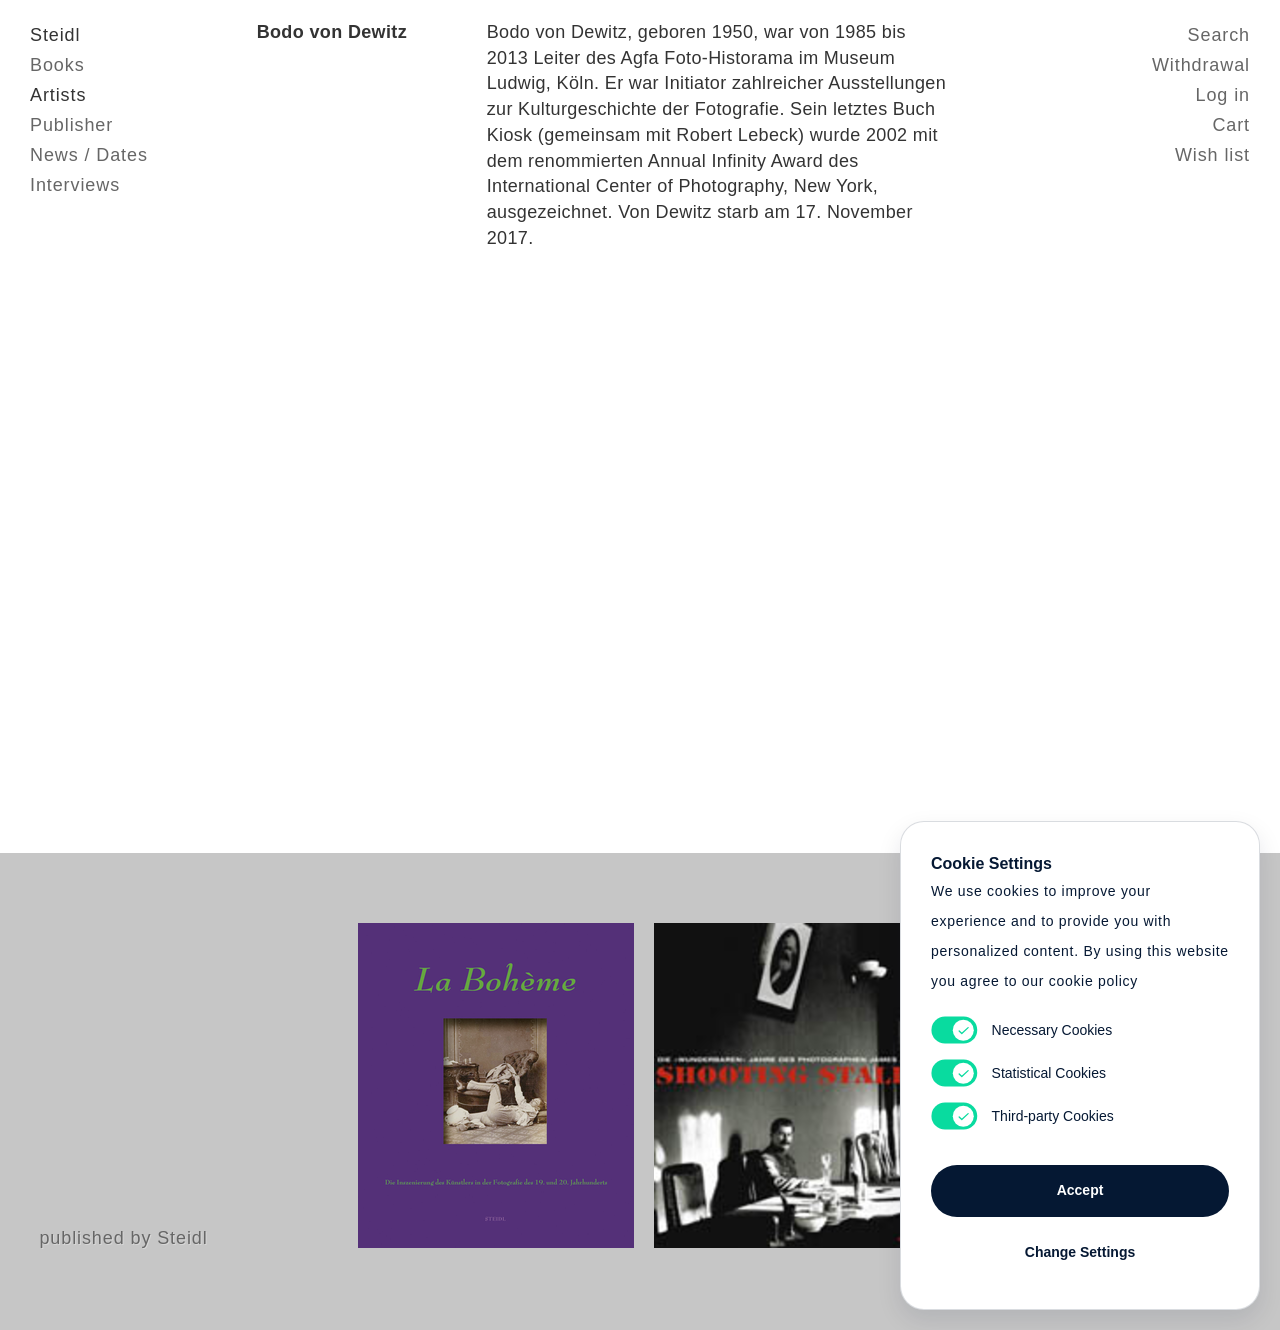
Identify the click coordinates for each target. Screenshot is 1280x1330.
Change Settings (1080, 1252)
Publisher (71, 125)
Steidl (55, 35)
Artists (58, 95)
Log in (1223, 95)
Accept (1080, 1190)
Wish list (1212, 155)
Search (1219, 35)
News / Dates (89, 155)
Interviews (75, 185)
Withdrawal (1201, 65)
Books (57, 65)
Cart (1231, 125)
